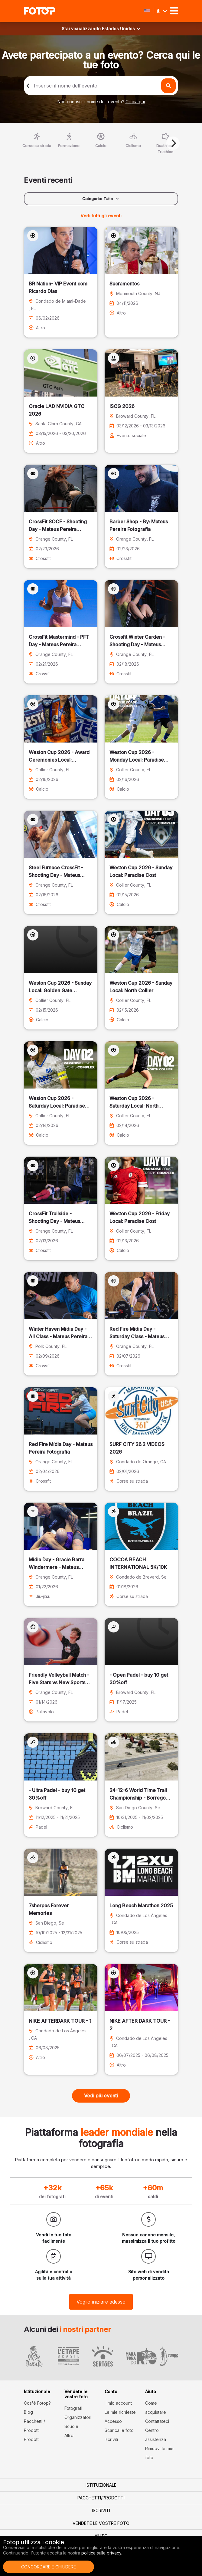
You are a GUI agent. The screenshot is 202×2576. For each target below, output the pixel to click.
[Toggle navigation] (174, 10)
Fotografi (73, 2408)
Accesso (113, 2421)
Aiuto (101, 2535)
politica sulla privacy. (101, 2552)
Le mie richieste (120, 2412)
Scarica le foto (119, 2430)
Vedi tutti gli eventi (101, 216)
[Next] (173, 143)
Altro (68, 2435)
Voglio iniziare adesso (101, 2302)
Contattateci (157, 2421)
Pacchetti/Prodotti (101, 2497)
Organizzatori (77, 2417)
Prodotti (32, 2439)
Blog (28, 2412)
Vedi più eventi (101, 2096)
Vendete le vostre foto (101, 2523)
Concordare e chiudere (48, 2566)
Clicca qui (135, 101)
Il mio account (118, 2403)
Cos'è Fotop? (37, 2403)
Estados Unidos (121, 28)
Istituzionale (101, 2485)
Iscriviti (111, 2439)
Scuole (71, 2426)
